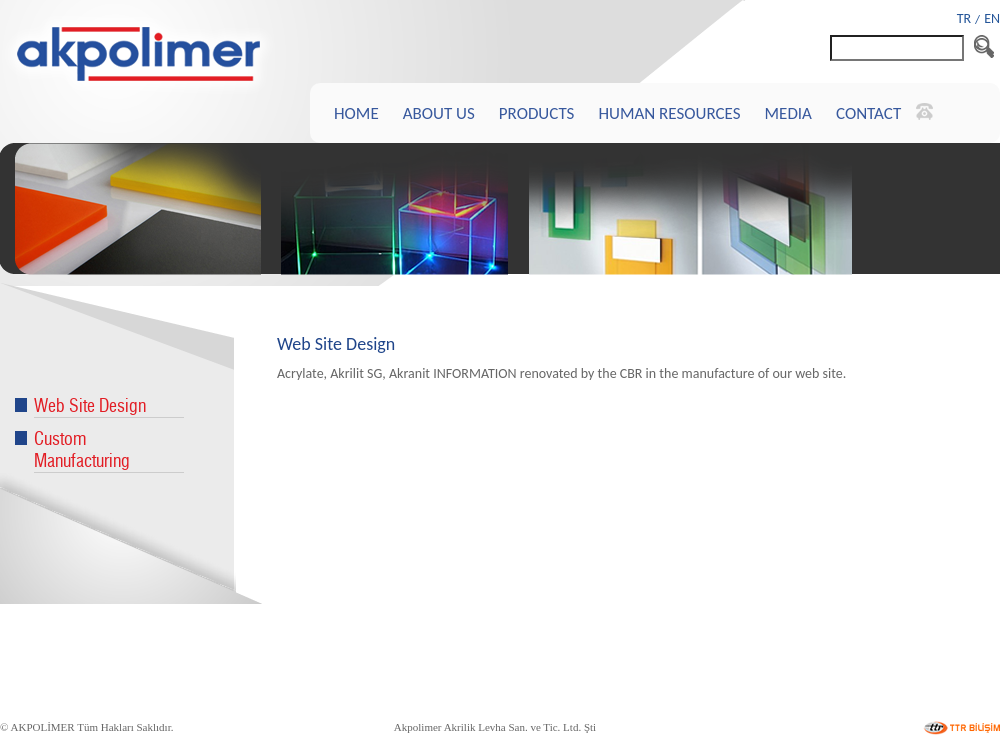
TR (964, 18)
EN (992, 18)
